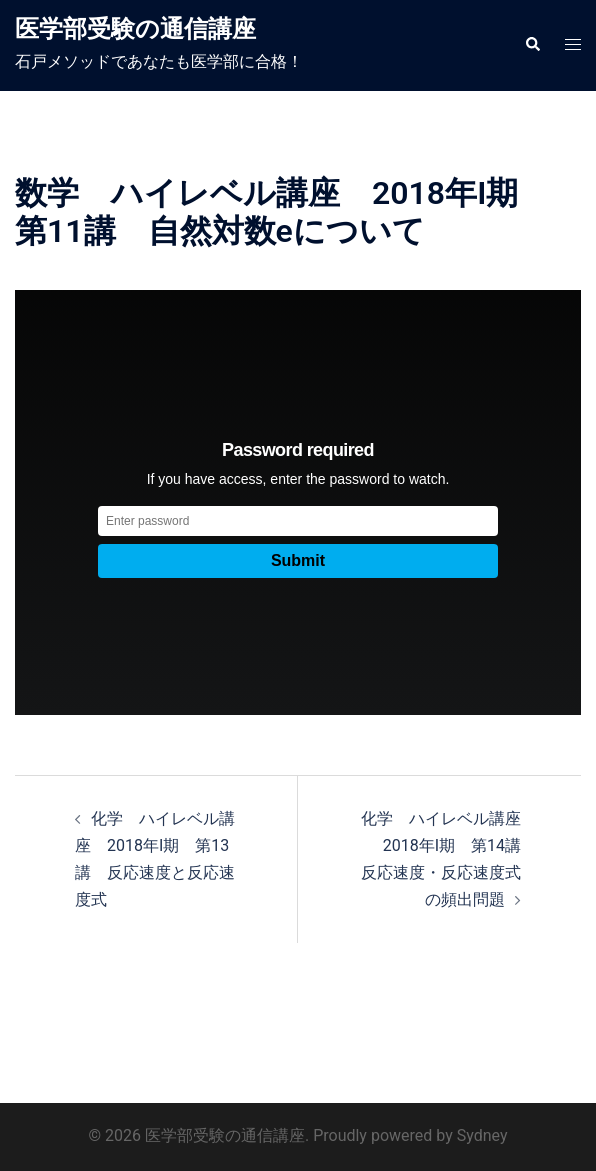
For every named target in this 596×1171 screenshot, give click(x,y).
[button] (532, 45)
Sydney (482, 1135)
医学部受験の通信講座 (135, 29)
